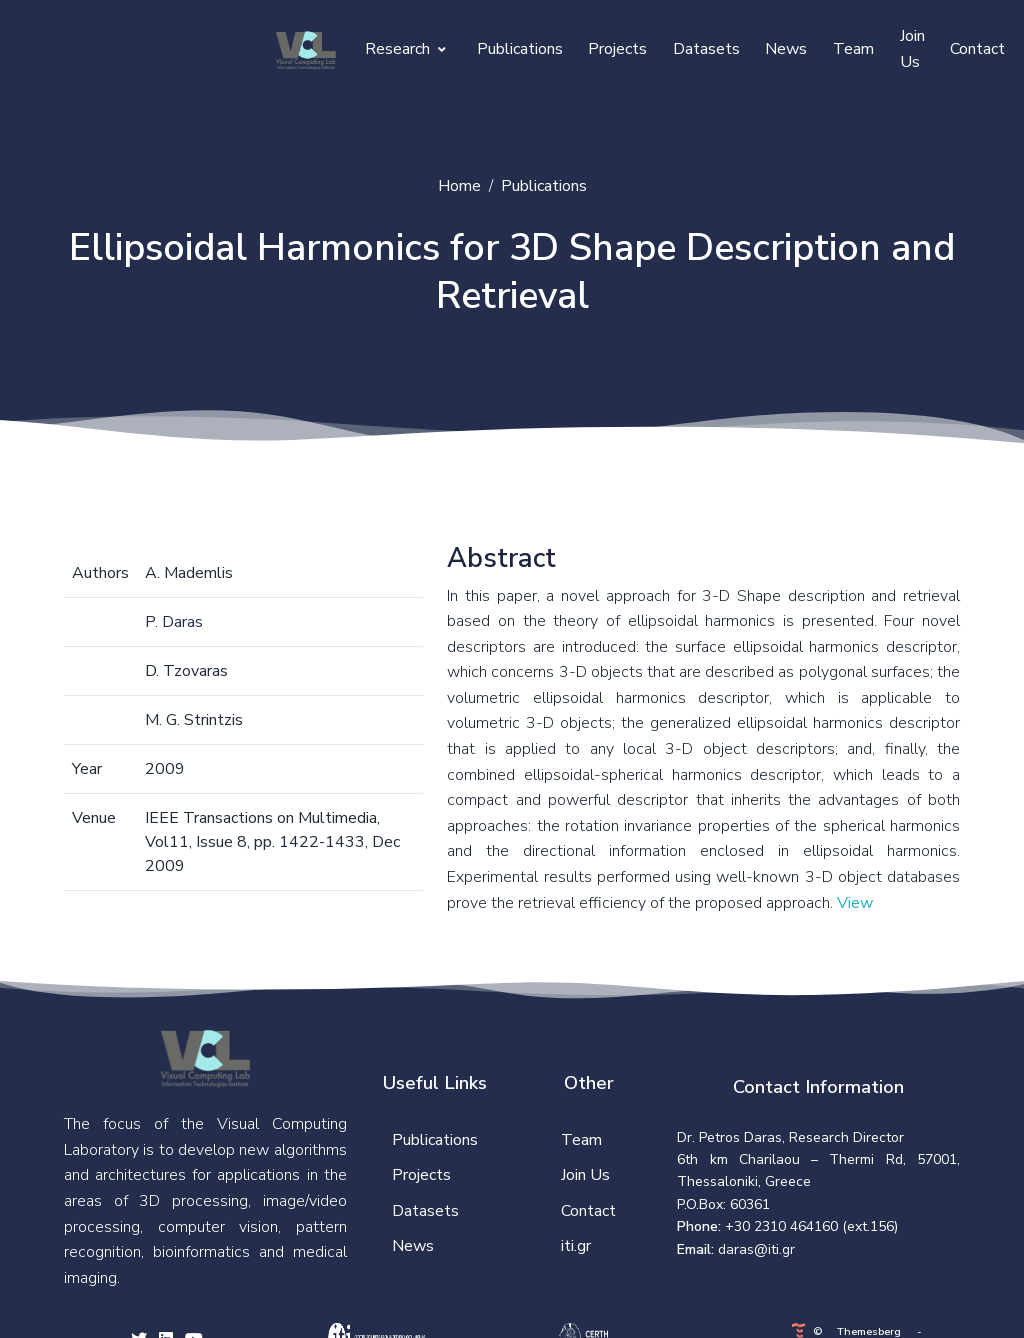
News (786, 49)
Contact (977, 49)
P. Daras (174, 622)
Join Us (912, 49)
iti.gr (576, 1246)
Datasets (706, 49)
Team (853, 49)
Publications (520, 49)
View (855, 903)
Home (459, 186)
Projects (617, 49)
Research (405, 49)
